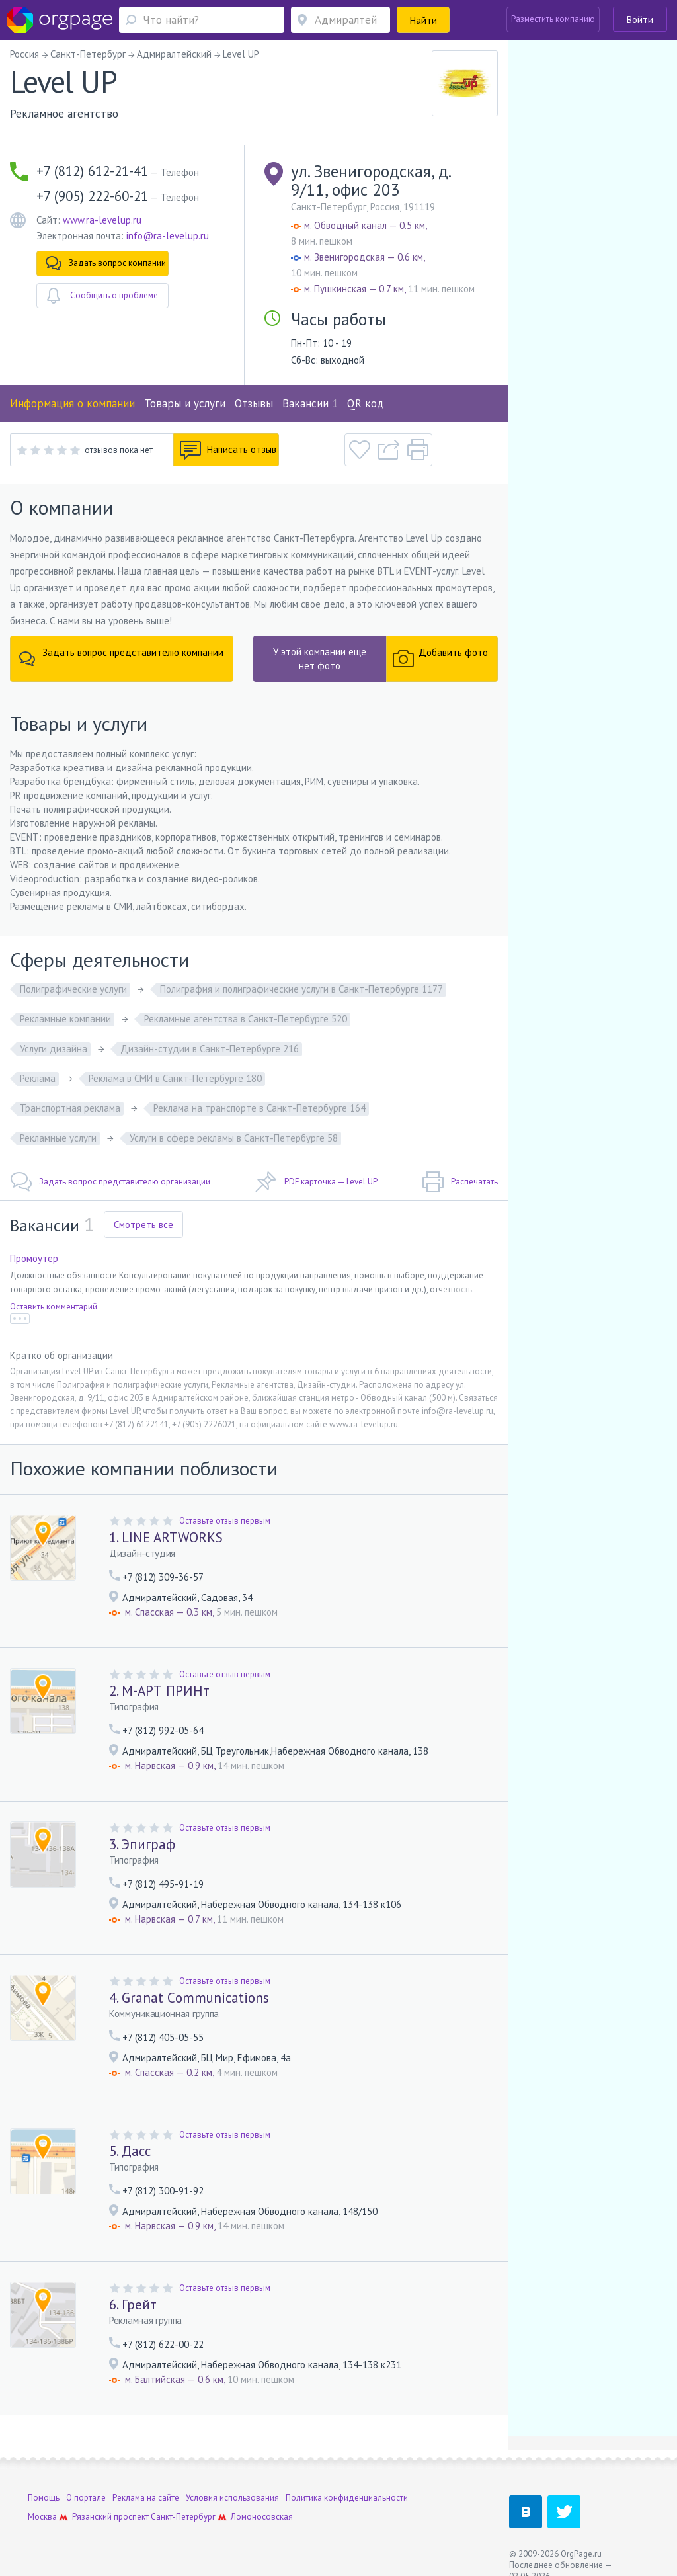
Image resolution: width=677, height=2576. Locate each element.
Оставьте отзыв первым (224, 1520)
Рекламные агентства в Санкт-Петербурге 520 (245, 1019)
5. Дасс (130, 2151)
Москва (42, 2516)
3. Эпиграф (142, 1844)
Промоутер (34, 1258)
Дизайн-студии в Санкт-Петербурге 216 (209, 1048)
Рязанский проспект (110, 2516)
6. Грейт (133, 2304)
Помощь (44, 2497)
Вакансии (310, 403)
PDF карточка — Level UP (316, 1182)
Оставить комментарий (53, 1306)
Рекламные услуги (58, 1138)
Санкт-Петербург (183, 2516)
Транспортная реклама (70, 1108)
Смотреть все (143, 1224)
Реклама (38, 1078)
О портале (86, 2497)
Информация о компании (72, 403)
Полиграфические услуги (73, 989)
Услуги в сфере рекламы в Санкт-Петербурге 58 (234, 1138)
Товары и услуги (184, 403)
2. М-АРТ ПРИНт (159, 1691)
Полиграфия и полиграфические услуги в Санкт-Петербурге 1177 (301, 989)
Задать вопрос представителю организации (110, 1182)
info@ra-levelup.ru (167, 235)
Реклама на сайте (145, 2497)
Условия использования (232, 2497)
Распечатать (460, 1182)
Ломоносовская (262, 2516)
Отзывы (254, 403)
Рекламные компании (65, 1019)
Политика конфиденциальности (347, 2497)
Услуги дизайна (53, 1048)
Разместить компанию (553, 18)
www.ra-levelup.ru (102, 220)
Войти (640, 19)
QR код (365, 403)
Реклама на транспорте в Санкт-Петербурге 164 (259, 1108)
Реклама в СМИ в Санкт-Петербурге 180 (175, 1078)
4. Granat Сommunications (189, 1998)
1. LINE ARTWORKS (166, 1537)
